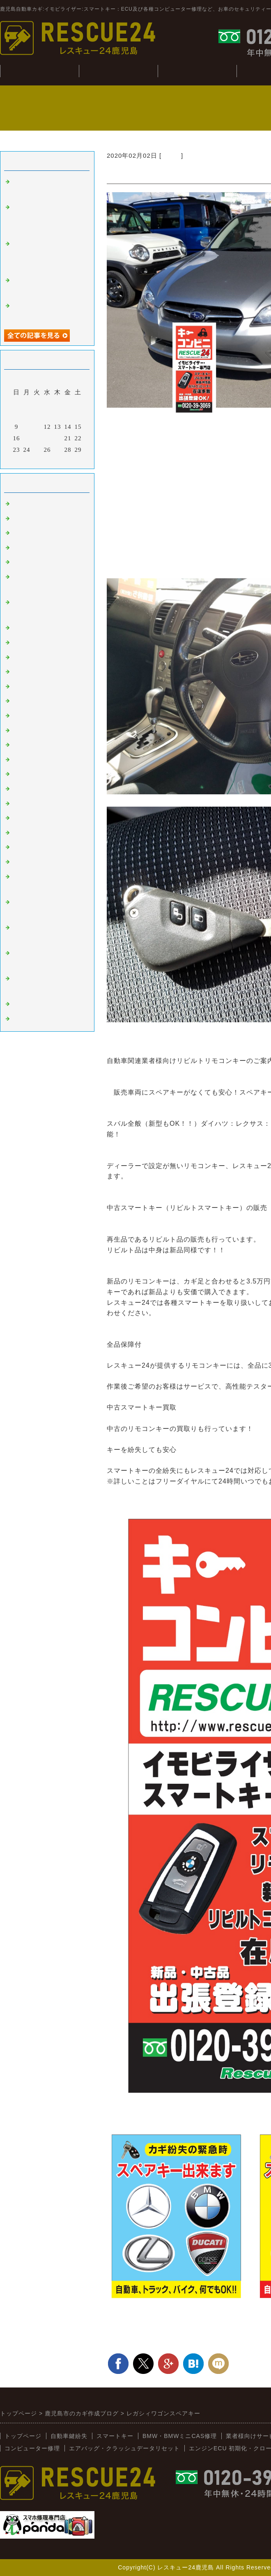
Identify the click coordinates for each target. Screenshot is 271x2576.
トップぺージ (39, 71)
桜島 (18, 657)
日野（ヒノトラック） (45, 818)
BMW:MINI (29, 833)
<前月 (30, 460)
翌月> (64, 460)
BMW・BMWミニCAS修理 (179, 2436)
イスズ (22, 803)
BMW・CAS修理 (197, 71)
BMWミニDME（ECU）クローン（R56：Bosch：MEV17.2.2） (48, 255)
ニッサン (25, 701)
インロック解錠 (35, 562)
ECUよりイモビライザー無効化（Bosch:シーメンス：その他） (48, 218)
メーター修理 (32, 1019)
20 (57, 438)
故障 (18, 548)
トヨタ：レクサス (38, 686)
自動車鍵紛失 (118, 71)
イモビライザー (35, 518)
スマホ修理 (28, 1004)
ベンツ (22, 628)
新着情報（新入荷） (41, 862)
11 (37, 426)
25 (37, 449)
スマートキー (32, 504)
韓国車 (22, 642)
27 (57, 449)
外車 (18, 533)
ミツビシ (25, 760)
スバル (171, 155)
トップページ (23, 2436)
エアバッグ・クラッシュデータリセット (124, 2448)
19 (47, 438)
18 (37, 438)
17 (26, 438)
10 (26, 426)
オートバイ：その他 (41, 672)
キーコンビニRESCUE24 (48, 847)
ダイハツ (25, 789)
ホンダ (22, 716)
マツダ (22, 730)
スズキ (22, 774)
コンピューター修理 (32, 2448)
